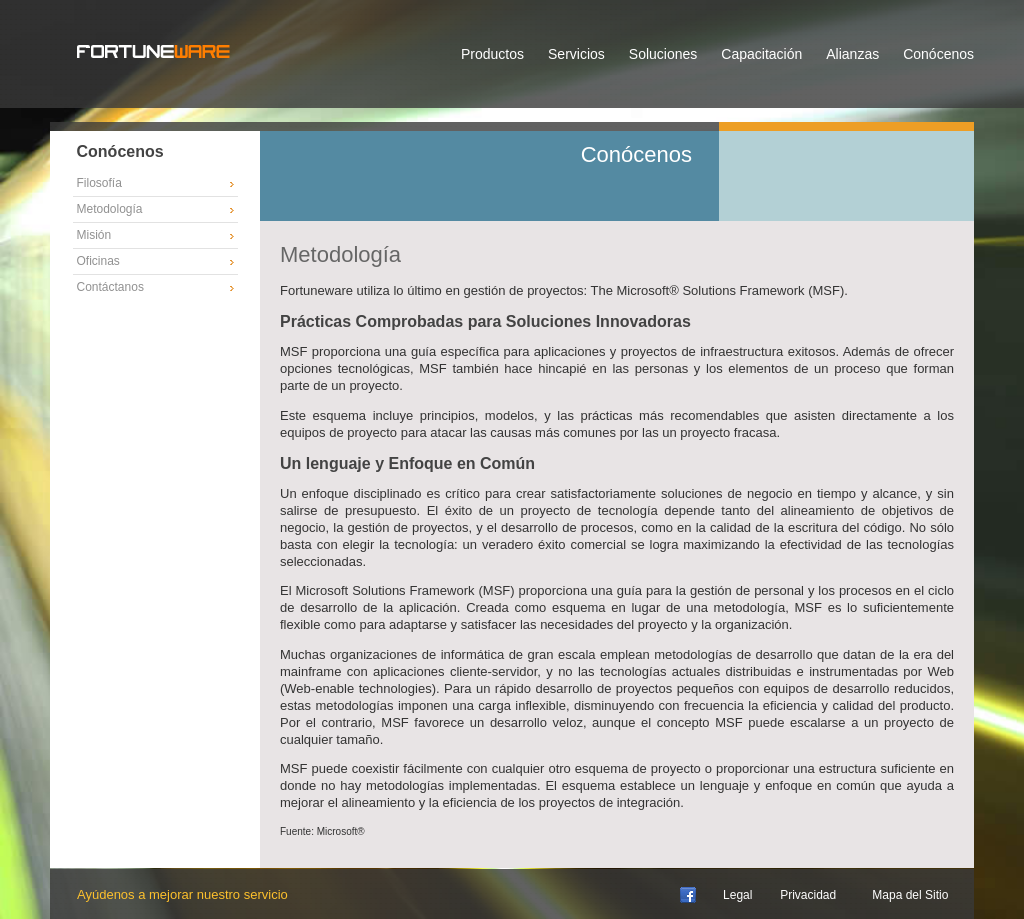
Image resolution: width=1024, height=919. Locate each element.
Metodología (110, 209)
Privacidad (808, 895)
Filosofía (99, 183)
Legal (737, 895)
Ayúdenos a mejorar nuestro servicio (182, 894)
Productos (492, 54)
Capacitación (761, 54)
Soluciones (663, 54)
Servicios (576, 54)
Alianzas (852, 54)
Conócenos (938, 54)
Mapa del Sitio (910, 895)
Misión (94, 235)
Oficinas (98, 261)
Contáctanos (110, 287)
